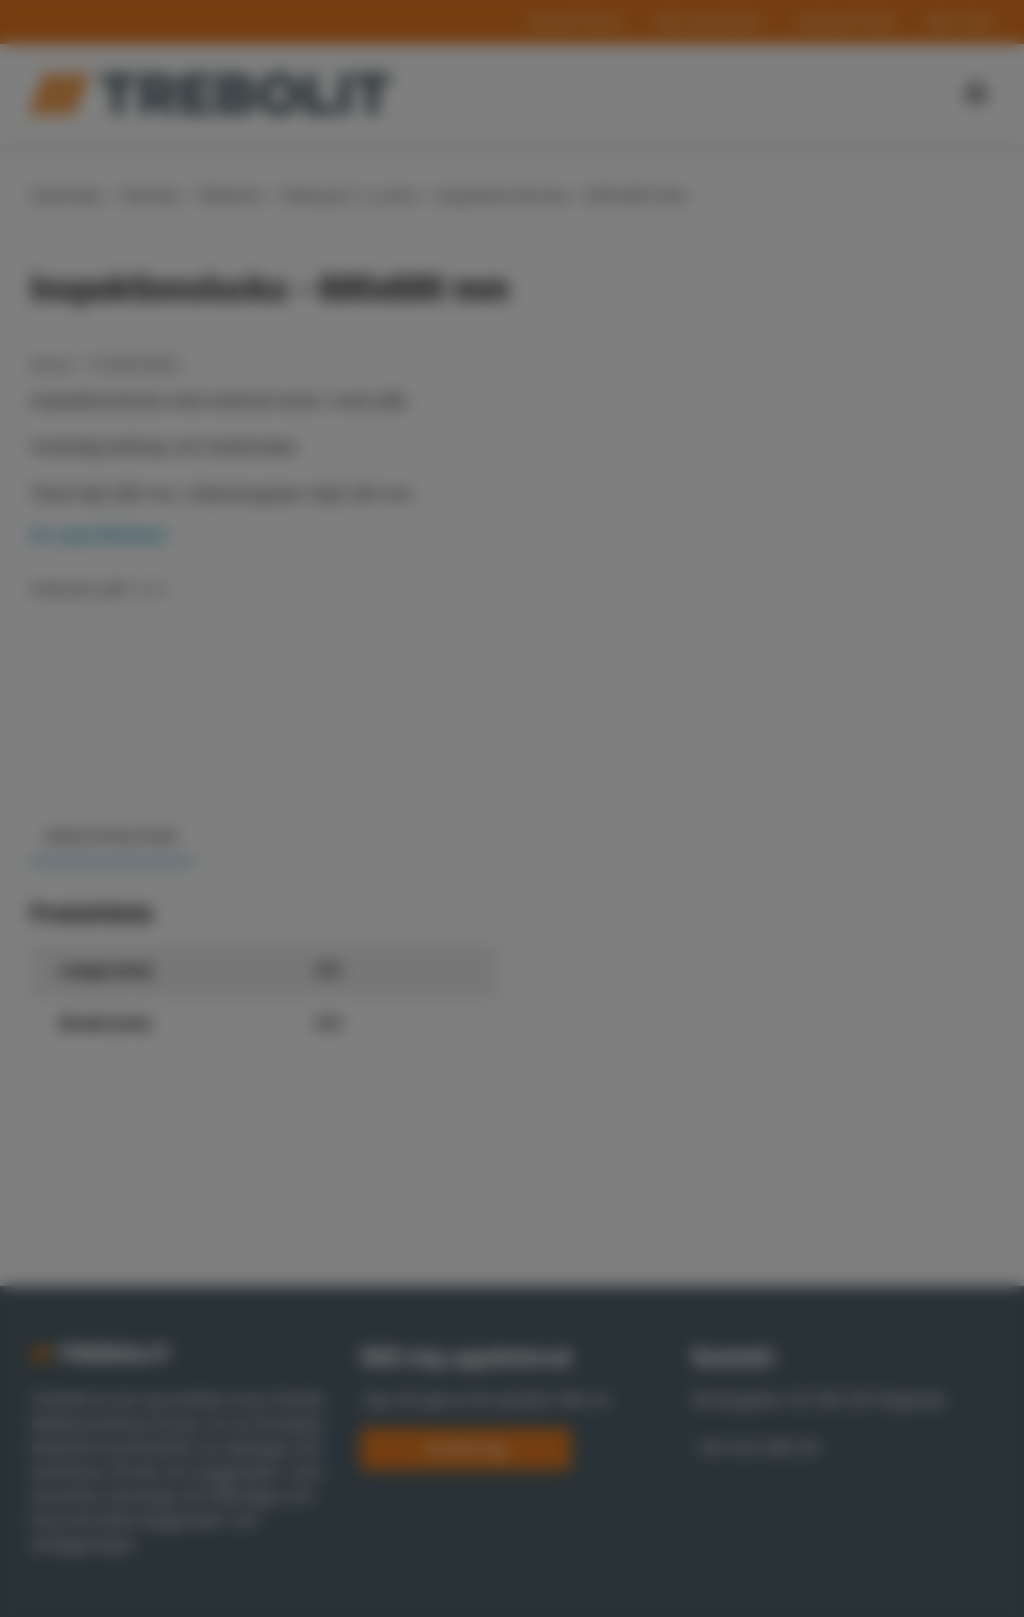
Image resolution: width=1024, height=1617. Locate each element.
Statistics (546, 907)
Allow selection (590, 964)
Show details (215, 875)
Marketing (682, 907)
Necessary (256, 907)
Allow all (767, 964)
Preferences (404, 907)
